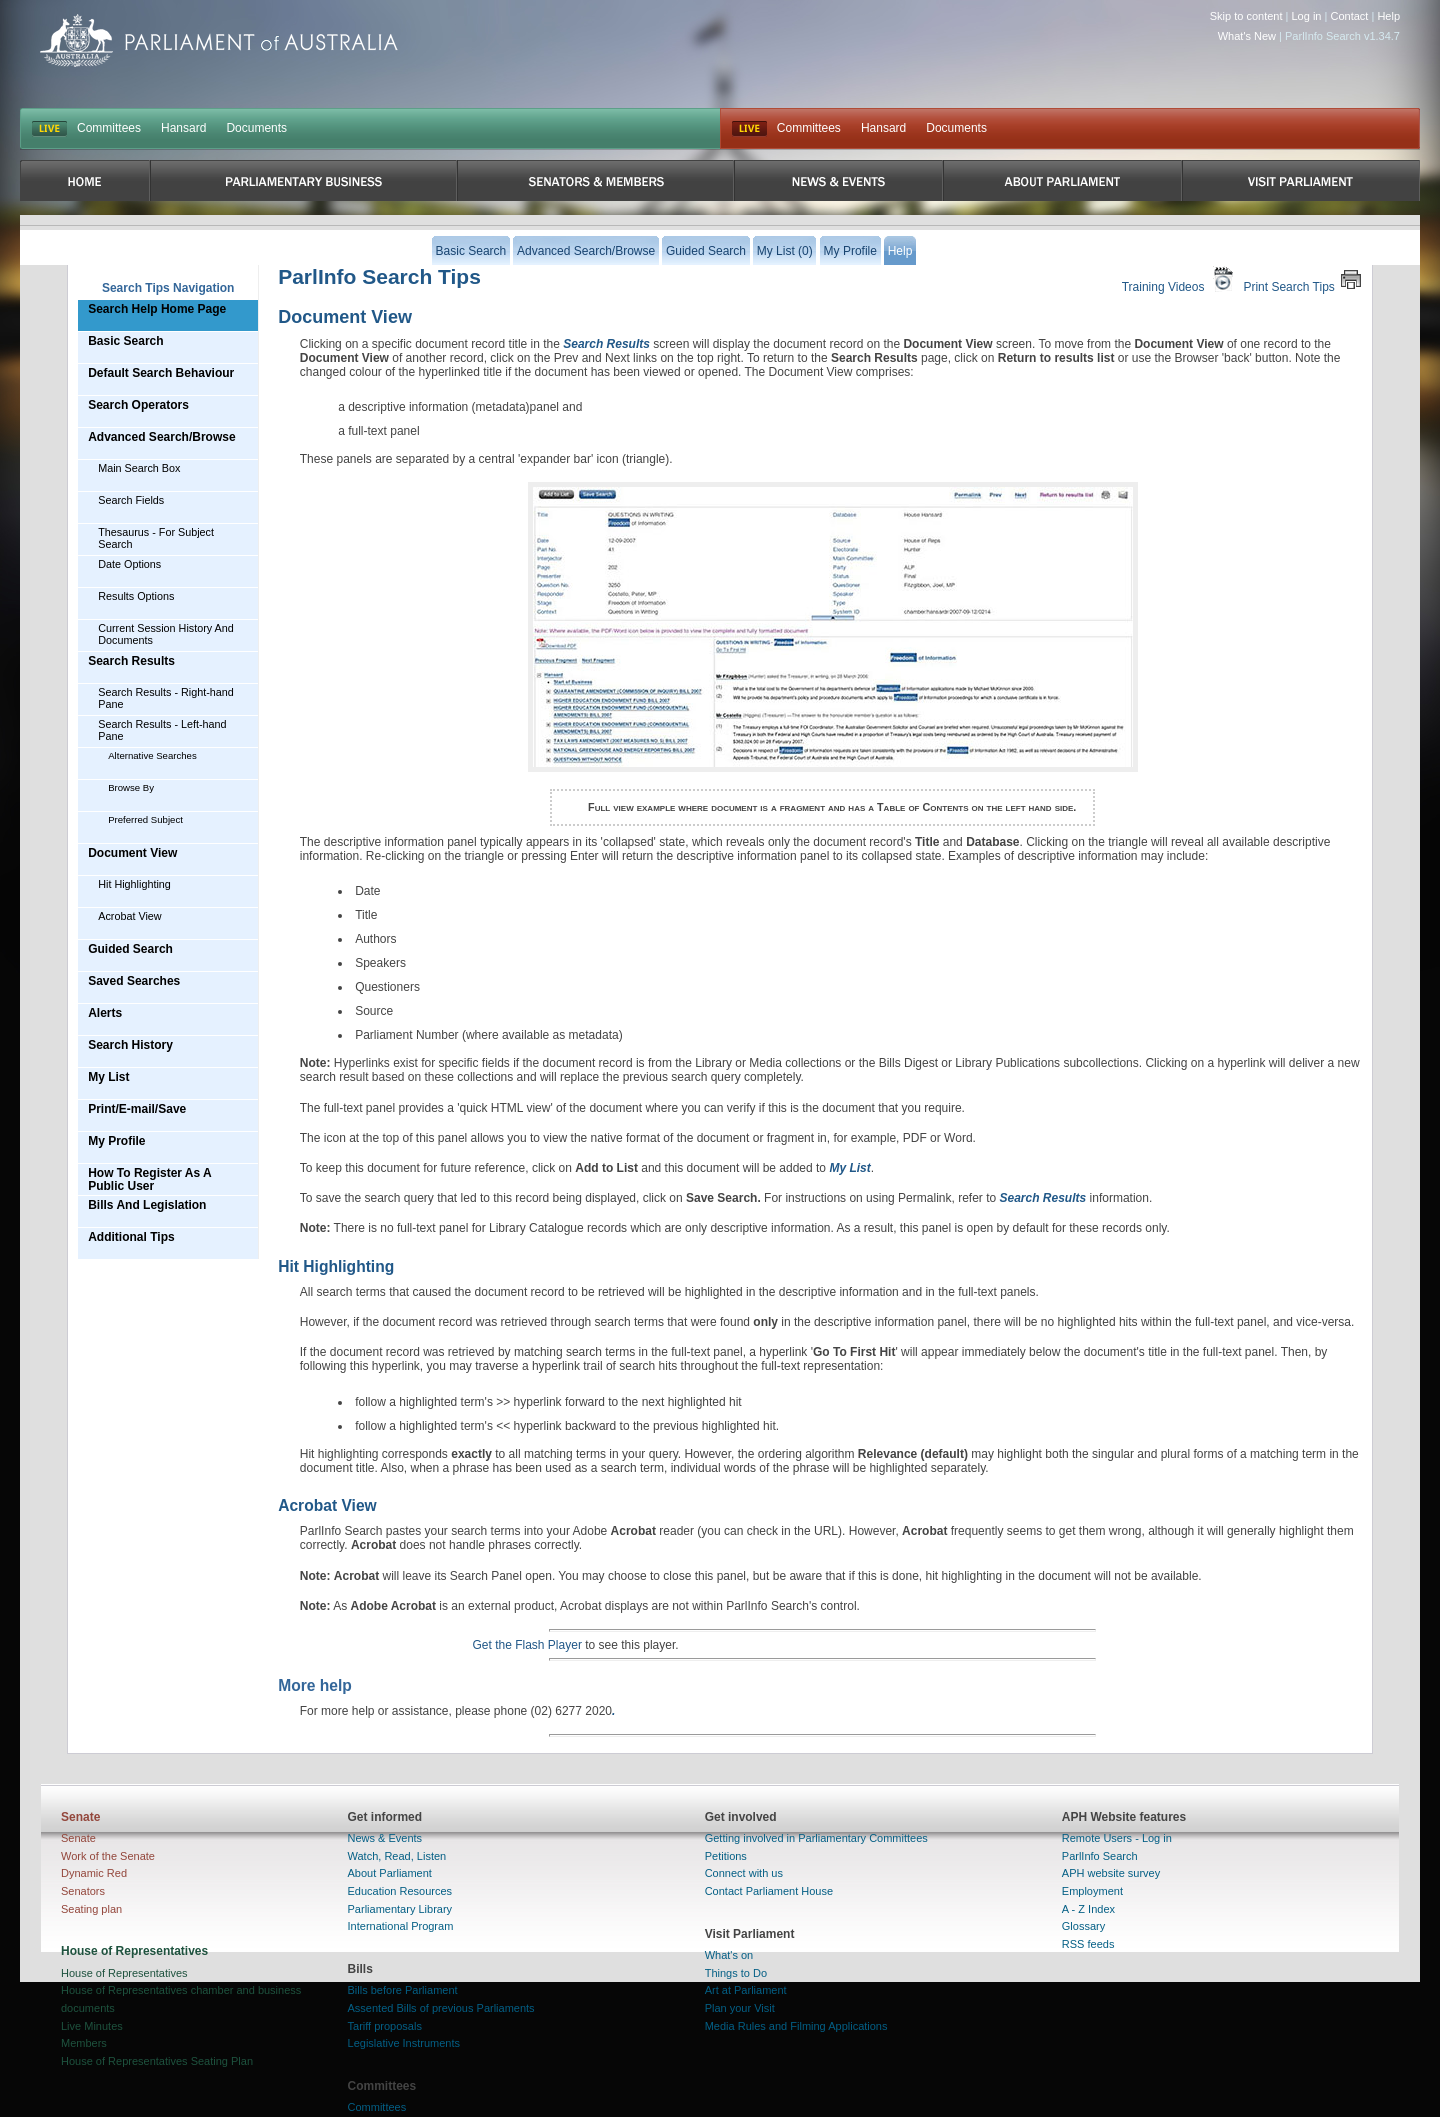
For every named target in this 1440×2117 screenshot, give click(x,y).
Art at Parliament (746, 1990)
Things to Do (736, 1973)
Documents (256, 128)
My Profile (116, 1141)
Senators (83, 1891)
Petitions (726, 1856)
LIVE (49, 129)
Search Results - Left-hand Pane (162, 730)
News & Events (385, 1838)
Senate (78, 1838)
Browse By (131, 787)
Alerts (105, 1013)
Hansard (183, 128)
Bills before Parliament (403, 1990)
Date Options (129, 564)
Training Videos (1180, 279)
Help (1388, 16)
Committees (109, 128)
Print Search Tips (1302, 279)
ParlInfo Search (1100, 1856)
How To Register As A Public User (150, 1179)
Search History (130, 1045)
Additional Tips (131, 1237)
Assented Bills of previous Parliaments (441, 2008)
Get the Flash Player (527, 1645)
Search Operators (138, 405)
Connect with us (744, 1873)
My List (108, 1077)
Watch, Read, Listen (397, 1856)
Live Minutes (92, 2026)
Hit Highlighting (134, 884)
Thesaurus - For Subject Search (156, 538)
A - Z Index (1088, 1909)
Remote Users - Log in (1117, 1838)
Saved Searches (134, 981)
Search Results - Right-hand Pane (166, 698)
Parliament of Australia (219, 40)
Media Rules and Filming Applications (796, 2026)
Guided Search (130, 949)
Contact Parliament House (769, 1891)
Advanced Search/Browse (161, 437)
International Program (401, 1926)
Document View (132, 853)
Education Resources (400, 1891)
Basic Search (125, 341)
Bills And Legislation (147, 1205)
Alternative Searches (152, 755)
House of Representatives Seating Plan (157, 2061)
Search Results (131, 661)
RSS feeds (1088, 1944)
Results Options (136, 596)
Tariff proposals (385, 2026)
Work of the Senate (108, 1856)
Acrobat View (129, 916)
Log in (1307, 16)
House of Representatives (124, 1973)
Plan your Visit (740, 2008)
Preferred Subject (145, 819)
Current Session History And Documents (166, 634)
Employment (1092, 1891)
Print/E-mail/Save (137, 1109)
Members (84, 2043)
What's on (729, 1955)
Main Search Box (139, 468)
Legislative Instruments (404, 2043)
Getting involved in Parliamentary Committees (816, 1838)
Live (749, 129)
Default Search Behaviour (161, 373)
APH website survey (1111, 1873)
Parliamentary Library (400, 1909)
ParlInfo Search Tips (379, 276)
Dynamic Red (94, 1873)
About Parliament (390, 1873)
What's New (1247, 36)
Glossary (1083, 1926)
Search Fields (131, 500)
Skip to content (1246, 16)
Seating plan (91, 1909)
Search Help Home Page (157, 309)
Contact (1349, 16)
